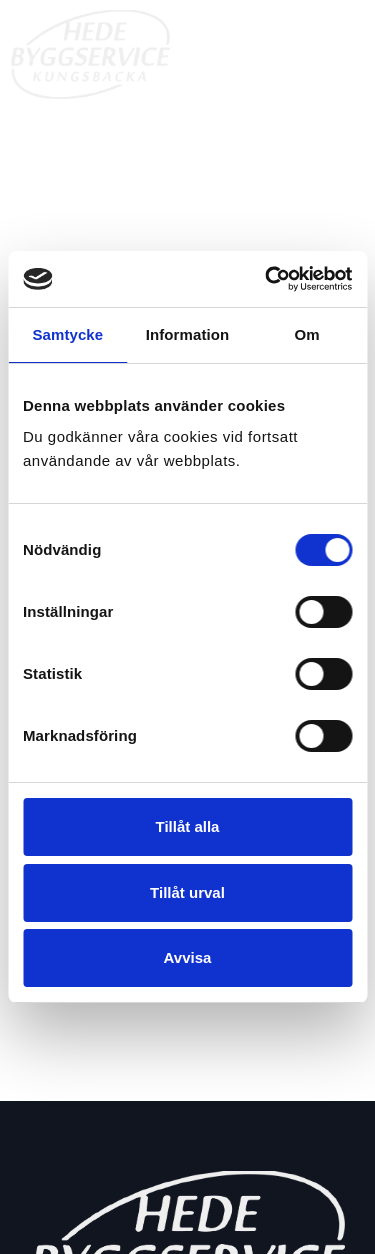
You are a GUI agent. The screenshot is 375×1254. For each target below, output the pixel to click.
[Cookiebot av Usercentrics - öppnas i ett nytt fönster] (267, 279)
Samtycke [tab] (67, 334)
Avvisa (188, 957)
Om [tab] (307, 334)
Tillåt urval (187, 892)
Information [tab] (188, 334)
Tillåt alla (188, 826)
